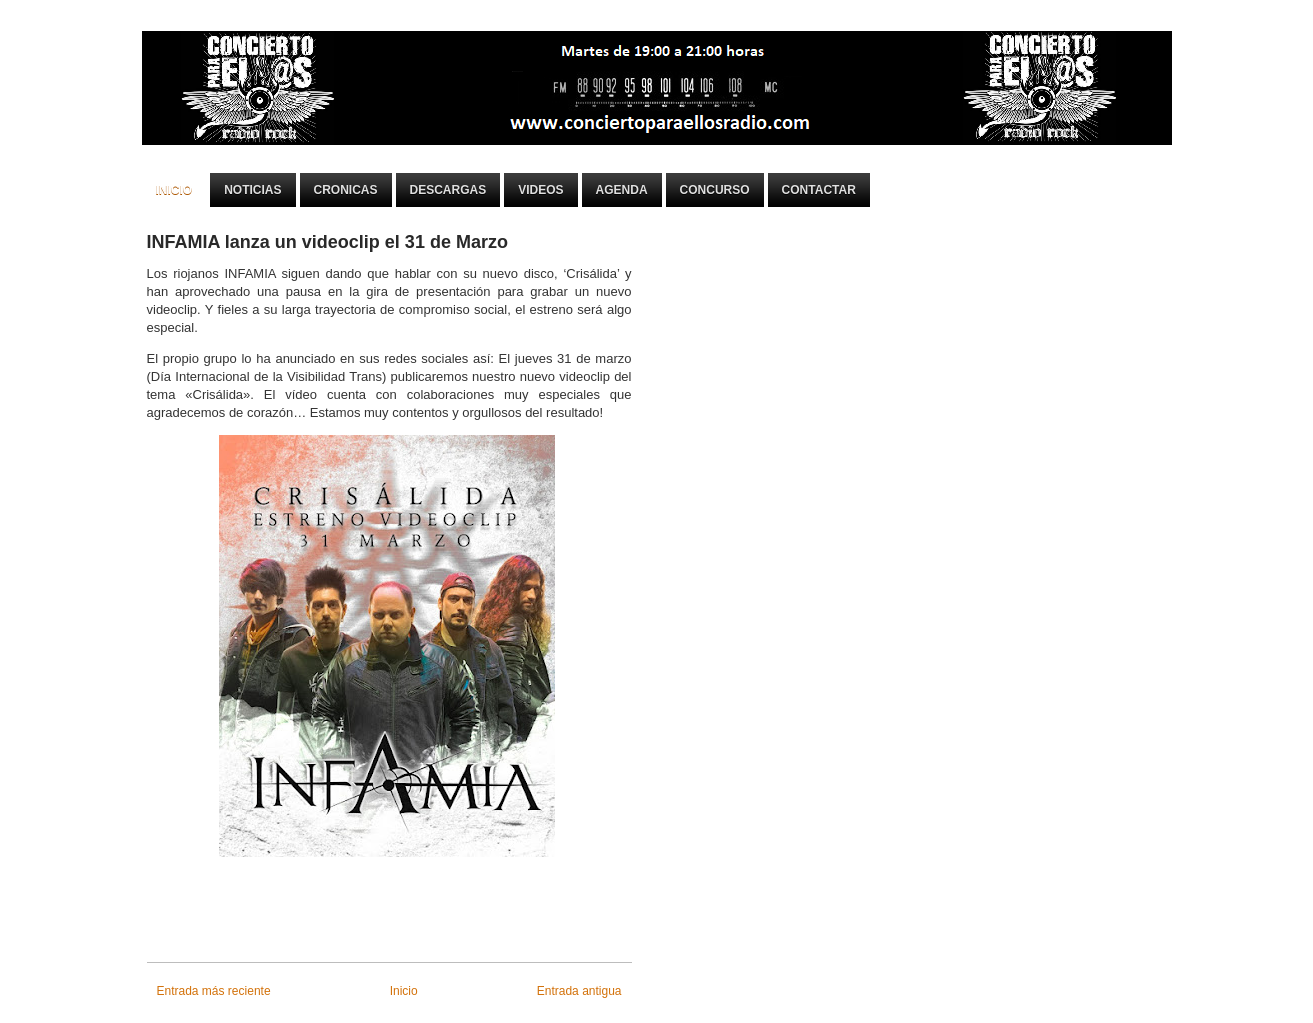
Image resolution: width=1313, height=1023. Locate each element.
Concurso (715, 190)
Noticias (252, 190)
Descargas (448, 190)
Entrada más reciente (214, 991)
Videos (540, 190)
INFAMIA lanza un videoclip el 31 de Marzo (327, 242)
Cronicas (346, 190)
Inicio (174, 190)
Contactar (819, 190)
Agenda (622, 190)
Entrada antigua (579, 991)
